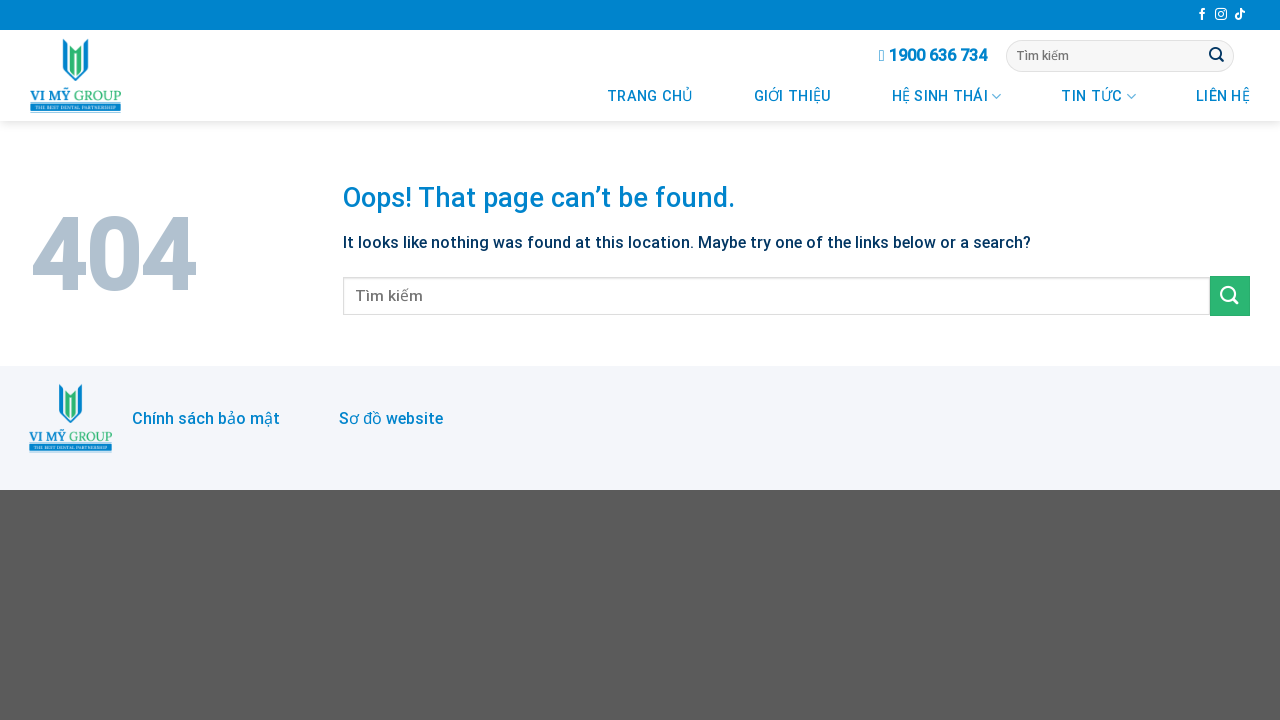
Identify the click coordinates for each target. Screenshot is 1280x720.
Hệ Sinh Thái (947, 96)
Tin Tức (1098, 96)
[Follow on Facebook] (1202, 15)
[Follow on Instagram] (1221, 15)
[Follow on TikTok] (1240, 15)
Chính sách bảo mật (206, 418)
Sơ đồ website (391, 418)
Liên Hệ (1223, 96)
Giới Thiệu (793, 96)
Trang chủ (650, 96)
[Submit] (1217, 56)
